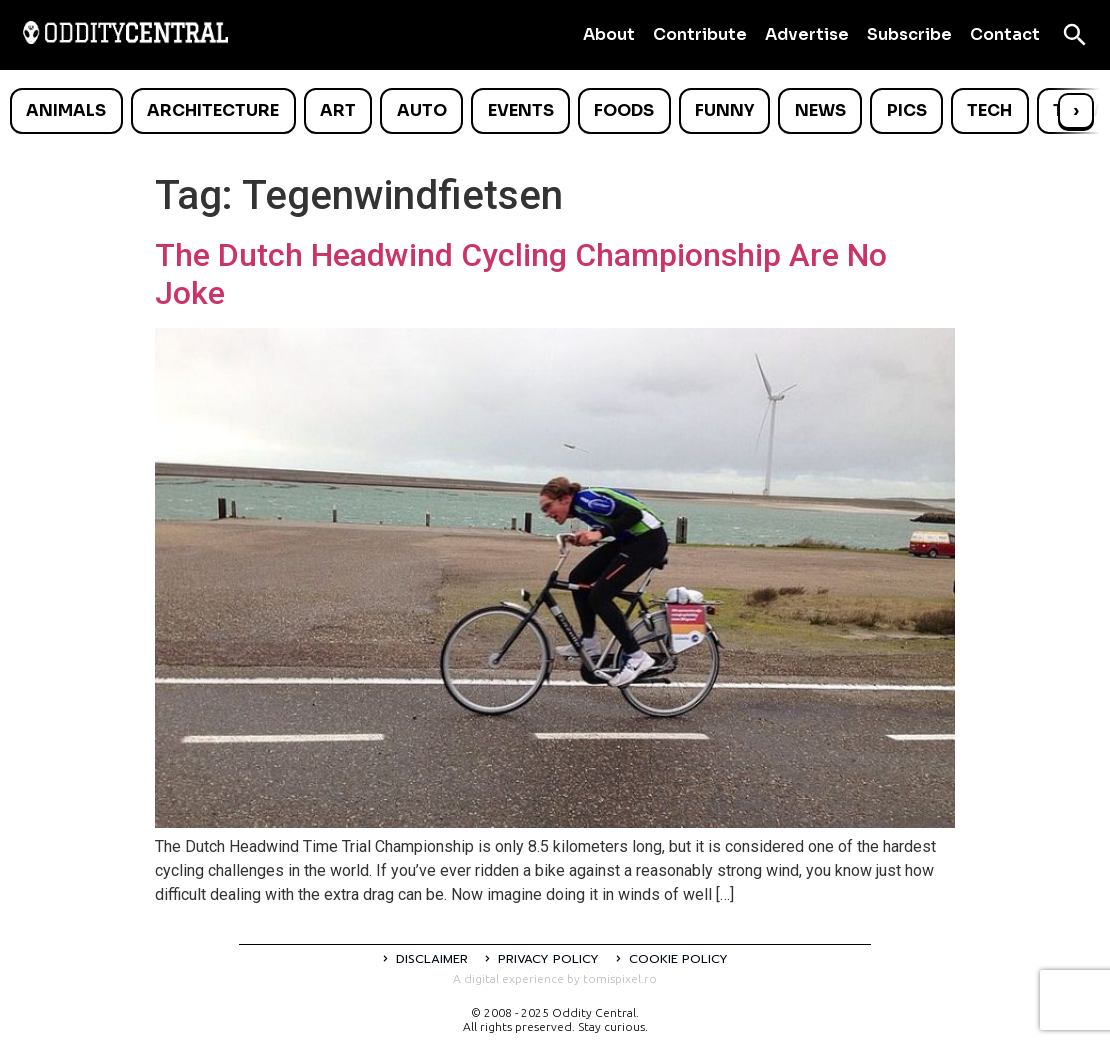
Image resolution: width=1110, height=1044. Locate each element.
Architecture (213, 110)
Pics (907, 110)
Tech (989, 110)
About (609, 34)
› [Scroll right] (1076, 110)
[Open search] (1075, 35)
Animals (66, 110)
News (820, 110)
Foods (624, 110)
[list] (555, 111)
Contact (1005, 34)
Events (521, 110)
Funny (724, 110)
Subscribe (909, 34)
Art (338, 110)
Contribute (700, 34)
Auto (422, 110)
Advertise (807, 34)
